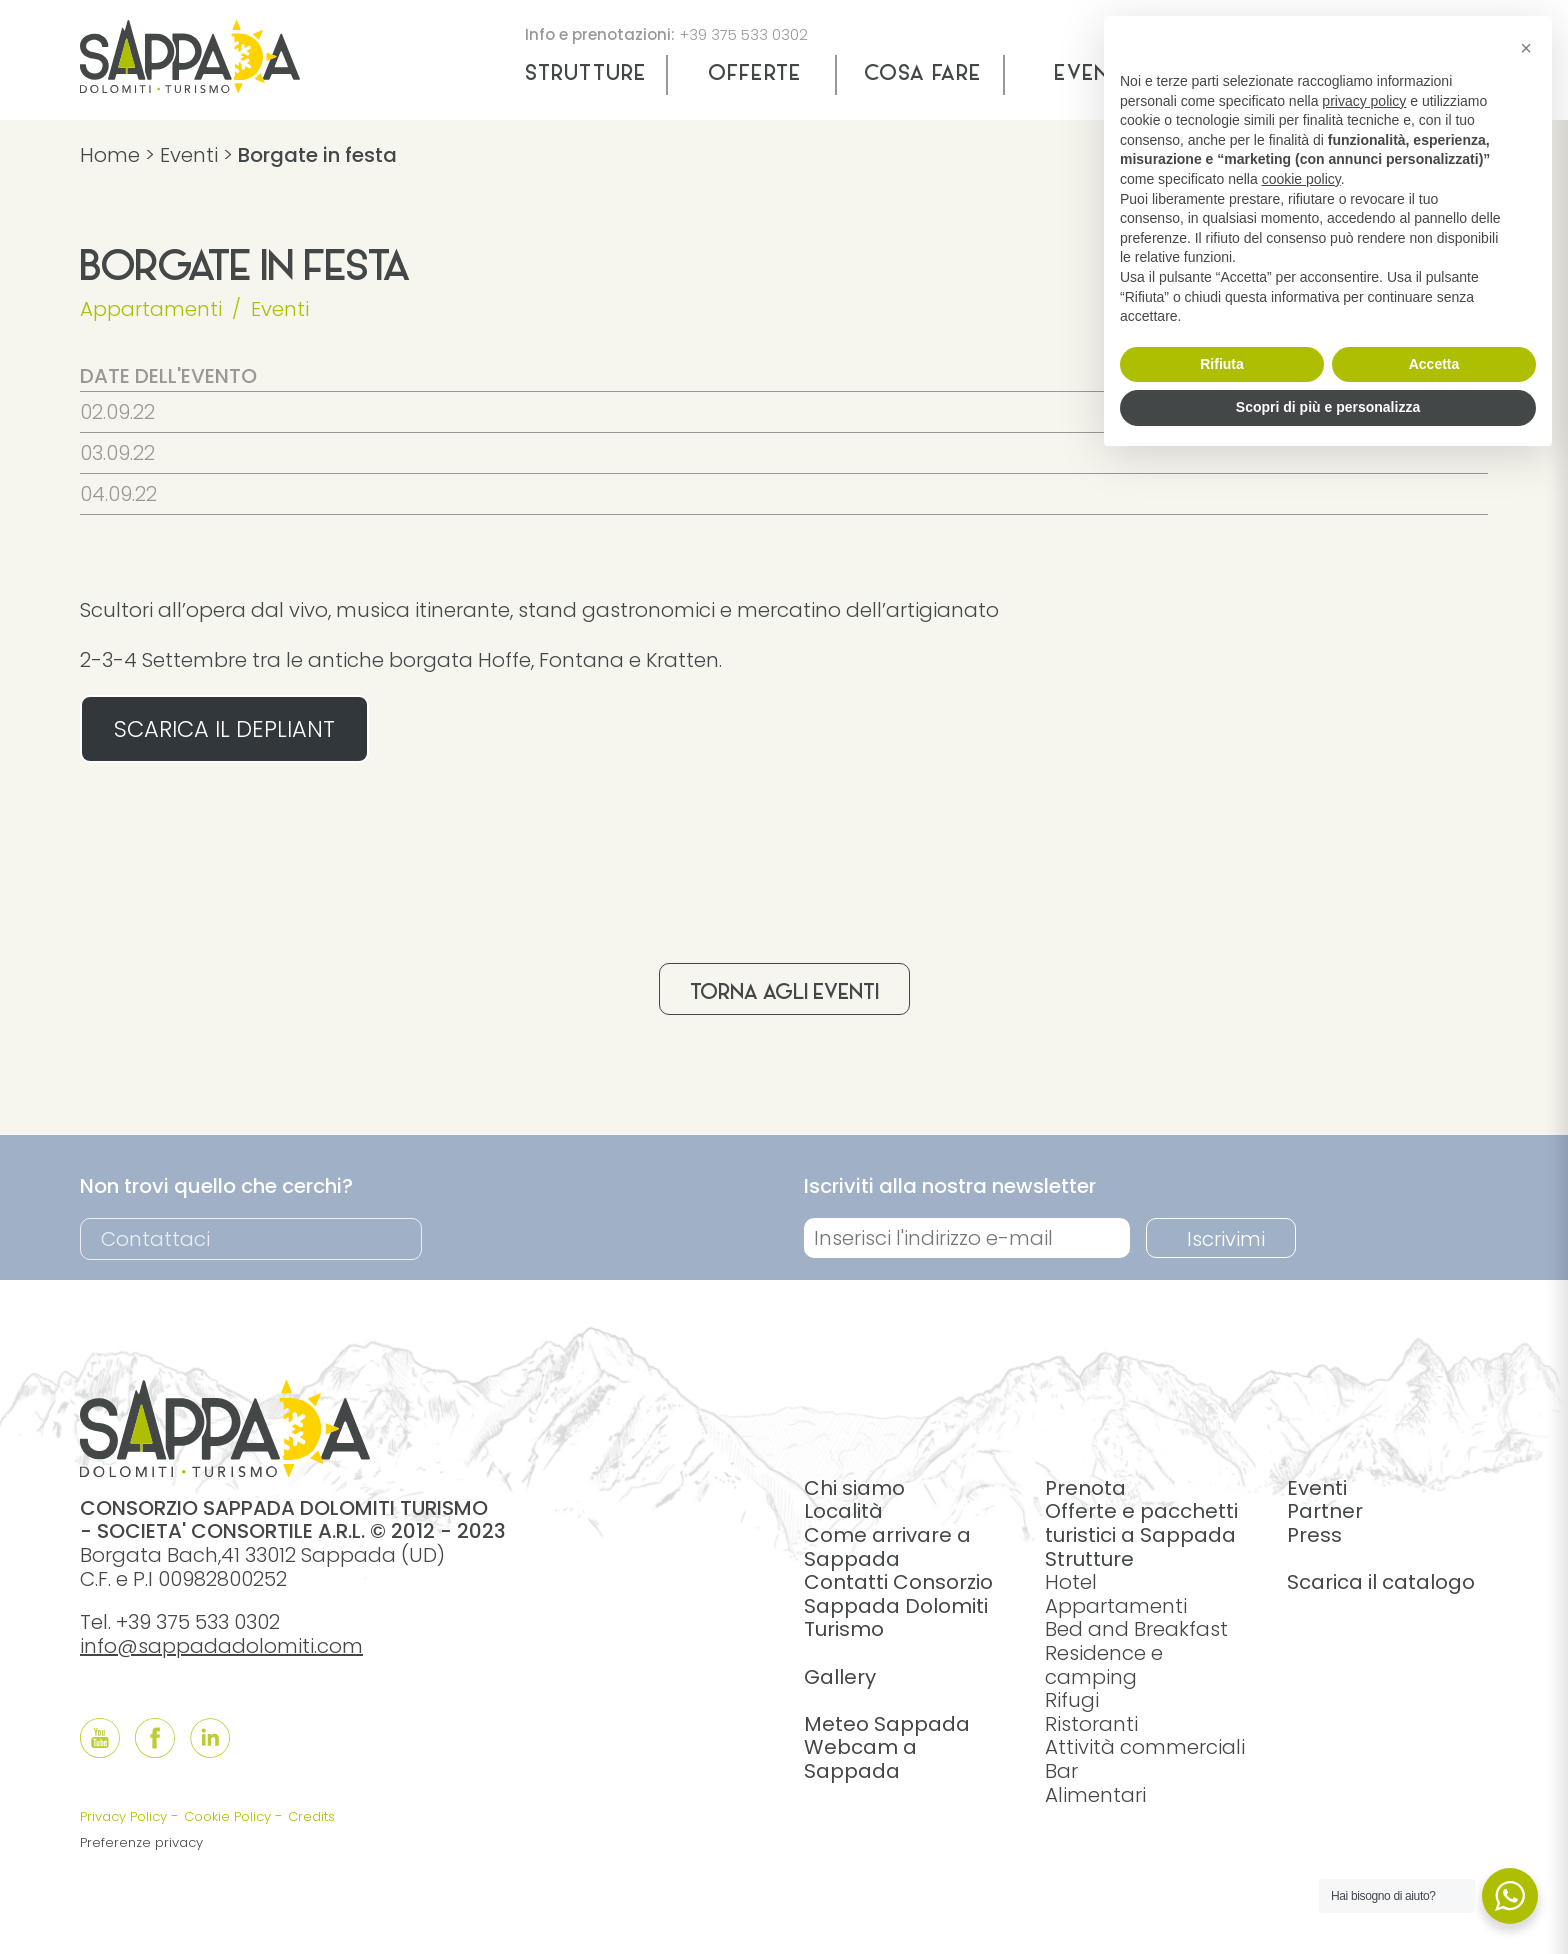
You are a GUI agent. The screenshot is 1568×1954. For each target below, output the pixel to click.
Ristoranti (1091, 1724)
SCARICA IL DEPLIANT (224, 729)
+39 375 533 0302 (743, 34)
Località (843, 1511)
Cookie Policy (227, 1816)
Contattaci (155, 1239)
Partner (1325, 1511)
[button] (1526, 48)
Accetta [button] (1434, 364)
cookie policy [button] (1301, 179)
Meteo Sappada (887, 1724)
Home (110, 155)
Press (1314, 1535)
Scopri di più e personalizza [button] (1328, 407)
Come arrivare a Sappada (887, 1547)
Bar (1061, 1771)
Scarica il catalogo (1381, 1582)
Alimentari (1095, 1795)
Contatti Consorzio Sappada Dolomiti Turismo (898, 1605)
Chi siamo (854, 1488)
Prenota (1085, 1488)
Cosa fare (923, 75)
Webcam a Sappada (860, 1759)
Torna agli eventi (784, 994)
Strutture (586, 75)
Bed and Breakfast (1136, 1629)
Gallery (840, 1677)
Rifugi (1072, 1700)
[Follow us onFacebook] (155, 1738)
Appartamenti (151, 309)
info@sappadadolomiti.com (221, 1646)
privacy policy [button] (1364, 101)
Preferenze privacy (141, 1842)
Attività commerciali (1145, 1747)
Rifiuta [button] (1222, 364)
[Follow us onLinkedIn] (210, 1738)
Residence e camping (1104, 1665)
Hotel (1071, 1582)
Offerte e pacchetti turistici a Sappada (1141, 1523)
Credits (311, 1816)
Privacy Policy (123, 1816)
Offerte (754, 75)
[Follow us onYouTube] (100, 1738)
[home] (190, 86)
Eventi (189, 155)
